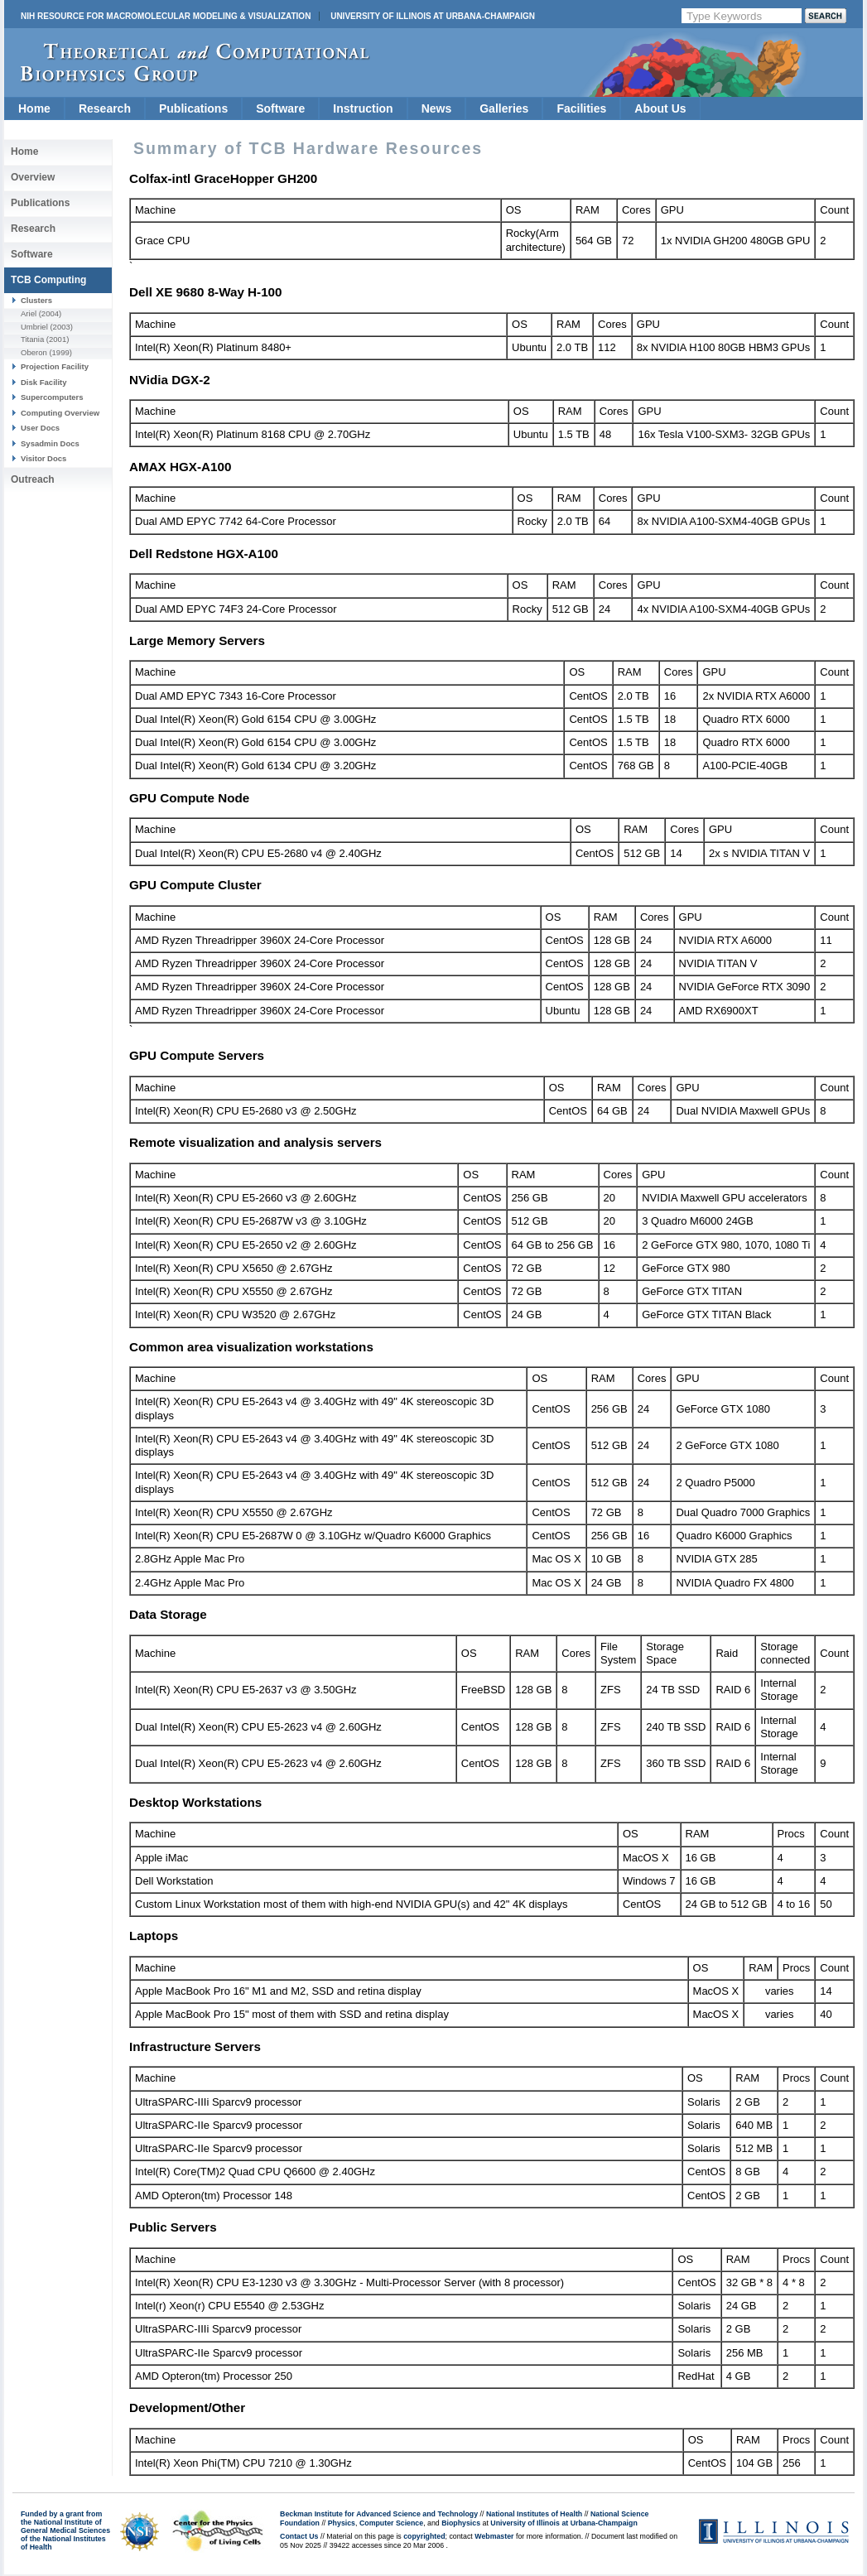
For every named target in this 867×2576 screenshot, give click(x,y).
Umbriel (34, 326)
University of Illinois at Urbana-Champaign (432, 16)
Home (34, 108)
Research (105, 108)
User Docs (40, 427)
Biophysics (460, 2523)
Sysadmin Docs (50, 443)
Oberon (34, 352)
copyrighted (424, 2536)
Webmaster (493, 2536)
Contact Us (299, 2536)
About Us (660, 108)
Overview (33, 177)
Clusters (36, 300)
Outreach (33, 479)
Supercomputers (52, 397)
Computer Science (391, 2523)
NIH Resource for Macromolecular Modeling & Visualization (166, 16)
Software (280, 108)
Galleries (503, 108)
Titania (32, 339)
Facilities (581, 108)
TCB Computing (48, 280)
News (436, 108)
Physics (341, 2523)
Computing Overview (60, 412)
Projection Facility (55, 366)
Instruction (363, 108)
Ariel (28, 313)
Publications (193, 108)
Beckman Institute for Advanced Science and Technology (379, 2514)
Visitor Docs (43, 458)
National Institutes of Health (534, 2514)
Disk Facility (44, 382)
